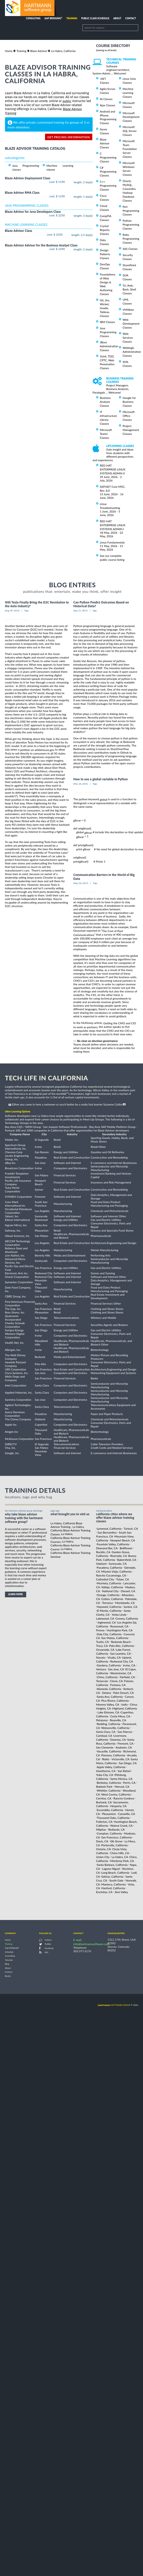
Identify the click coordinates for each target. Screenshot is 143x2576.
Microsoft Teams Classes (106, 433)
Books (8, 1976)
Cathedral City (105, 1579)
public (67, 101)
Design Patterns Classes (105, 254)
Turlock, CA (131, 1528)
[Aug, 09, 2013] (12, 610)
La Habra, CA (120, 1857)
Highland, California (124, 1708)
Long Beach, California (115, 1872)
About (117, 18)
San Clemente (104, 1747)
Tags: (26, 610)
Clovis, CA (116, 1681)
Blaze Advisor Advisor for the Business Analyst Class (41, 245)
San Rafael (124, 1771)
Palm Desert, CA (123, 1692)
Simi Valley (121, 1892)
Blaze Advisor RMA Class (22, 192)
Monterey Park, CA (122, 1860)
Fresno (100, 1630)
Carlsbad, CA (104, 1735)
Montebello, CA (125, 1602)
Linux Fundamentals (112, 542)
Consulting (33, 18)
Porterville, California (114, 1845)
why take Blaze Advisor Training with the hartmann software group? (24, 1518)
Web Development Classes (131, 323)
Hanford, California (113, 1888)
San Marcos (125, 1731)
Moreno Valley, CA (107, 1704)
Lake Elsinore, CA (108, 1712)
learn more (15, 1594)
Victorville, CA (120, 1759)
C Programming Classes (108, 157)
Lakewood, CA (105, 1618)
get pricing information (68, 137)
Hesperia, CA (118, 1806)
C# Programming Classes (108, 171)
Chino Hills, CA (119, 1853)
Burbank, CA (104, 1802)
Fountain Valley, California (113, 1544)
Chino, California (107, 1677)
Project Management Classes (131, 429)
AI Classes (106, 99)
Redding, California (108, 1724)
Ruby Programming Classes (131, 238)
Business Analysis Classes (105, 401)
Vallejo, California (112, 1587)
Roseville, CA (118, 1720)
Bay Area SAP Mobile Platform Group (112, 1126)
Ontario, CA (103, 1849)
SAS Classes (130, 248)
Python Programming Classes (131, 224)
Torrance (107, 1602)
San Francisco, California (116, 1837)
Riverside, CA (118, 1555)
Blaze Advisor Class (18, 231)
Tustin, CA (102, 1641)
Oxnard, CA (128, 1591)
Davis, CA (102, 1841)
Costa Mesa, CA (120, 1716)
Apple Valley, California (111, 1767)
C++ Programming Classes (108, 185)
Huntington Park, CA (119, 1630)
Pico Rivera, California (115, 1700)
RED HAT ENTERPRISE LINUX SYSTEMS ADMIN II (112, 469)
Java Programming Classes (108, 332)
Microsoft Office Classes (129, 415)
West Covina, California (116, 1794)
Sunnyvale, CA (118, 1563)
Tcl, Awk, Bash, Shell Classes (129, 289)
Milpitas (101, 1829)
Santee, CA (130, 1606)
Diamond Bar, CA (107, 1548)
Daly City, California (109, 1634)
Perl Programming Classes (131, 210)
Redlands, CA (116, 1829)
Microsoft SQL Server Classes (130, 130)
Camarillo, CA (126, 1813)
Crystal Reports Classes (105, 229)
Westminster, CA (120, 1673)
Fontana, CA (118, 1685)
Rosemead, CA (119, 1626)
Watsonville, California (115, 1727)
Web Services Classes (128, 337)
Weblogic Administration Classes (132, 351)
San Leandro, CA (120, 1653)
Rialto (105, 1759)
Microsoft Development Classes (131, 116)
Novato (100, 1657)
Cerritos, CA (103, 1798)
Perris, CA (129, 1782)
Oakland (101, 1563)
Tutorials (9, 1960)
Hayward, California (109, 1606)
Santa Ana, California (110, 1696)
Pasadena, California (109, 1567)
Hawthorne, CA (106, 1771)
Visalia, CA (114, 1657)
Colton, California (112, 1599)
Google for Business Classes (129, 401)
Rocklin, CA (103, 1552)
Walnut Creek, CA (121, 1825)
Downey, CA (118, 1739)
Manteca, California (113, 1884)
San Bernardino (107, 1532)
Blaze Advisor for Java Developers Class (33, 212)
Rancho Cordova (123, 1798)
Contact (130, 18)
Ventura (101, 1669)
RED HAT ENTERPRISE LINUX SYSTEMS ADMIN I (112, 525)
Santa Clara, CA (105, 1731)
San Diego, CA (128, 1763)
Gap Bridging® (12, 1948)
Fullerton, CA (104, 1821)
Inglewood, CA (107, 1622)
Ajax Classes (107, 105)
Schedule (9, 1952)
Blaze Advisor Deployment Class (27, 178)
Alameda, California (109, 1688)
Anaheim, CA (124, 1747)
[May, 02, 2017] (80, 883)
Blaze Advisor (38, 51)
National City (110, 1591)
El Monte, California (109, 1610)
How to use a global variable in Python (100, 779)
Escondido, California (110, 1810)
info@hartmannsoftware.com (91, 1944)
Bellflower (126, 1548)
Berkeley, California (109, 1782)
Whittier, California (109, 1790)
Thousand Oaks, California (113, 1817)
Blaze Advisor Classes (104, 143)
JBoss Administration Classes (109, 346)
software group (114, 2005)
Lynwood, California (109, 1528)
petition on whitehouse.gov (37, 749)
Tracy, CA (102, 1645)
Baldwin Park (104, 1786)
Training (71, 18)
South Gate (116, 1880)
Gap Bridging (53, 18)
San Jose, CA (116, 1669)
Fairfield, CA (127, 1677)
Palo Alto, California (121, 1645)
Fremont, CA (125, 1743)
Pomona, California (113, 1755)
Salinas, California (112, 1876)
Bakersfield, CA (126, 1559)
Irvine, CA (129, 1665)
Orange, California (108, 1595)
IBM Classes (107, 322)
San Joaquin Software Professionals (65, 1126)
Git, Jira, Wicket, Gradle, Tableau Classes (105, 308)
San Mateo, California (114, 1638)
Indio (124, 1704)
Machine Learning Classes (128, 92)
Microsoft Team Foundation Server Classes (130, 148)
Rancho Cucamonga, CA (111, 1575)
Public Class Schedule (95, 18)
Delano (106, 1692)
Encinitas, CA (104, 1892)
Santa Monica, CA (121, 1778)
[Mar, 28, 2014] (80, 783)
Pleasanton (109, 1813)
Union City (103, 1857)
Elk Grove (116, 1841)
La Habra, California (63, 51)
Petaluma (102, 1720)
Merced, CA (122, 1786)
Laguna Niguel (111, 1868)
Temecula (102, 1681)
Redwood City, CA (121, 1661)
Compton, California (109, 1833)
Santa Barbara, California (112, 1864)
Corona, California (127, 1618)
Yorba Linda (119, 1614)
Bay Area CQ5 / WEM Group (23, 1126)
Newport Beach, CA (122, 1540)
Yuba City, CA (104, 1774)
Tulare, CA (122, 1579)
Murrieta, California (109, 1583)
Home (9, 51)
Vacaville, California (109, 1751)
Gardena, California (109, 1665)
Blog (7, 1964)
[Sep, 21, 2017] (80, 610)
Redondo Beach (121, 1641)
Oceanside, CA (105, 1649)
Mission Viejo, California (116, 1571)
